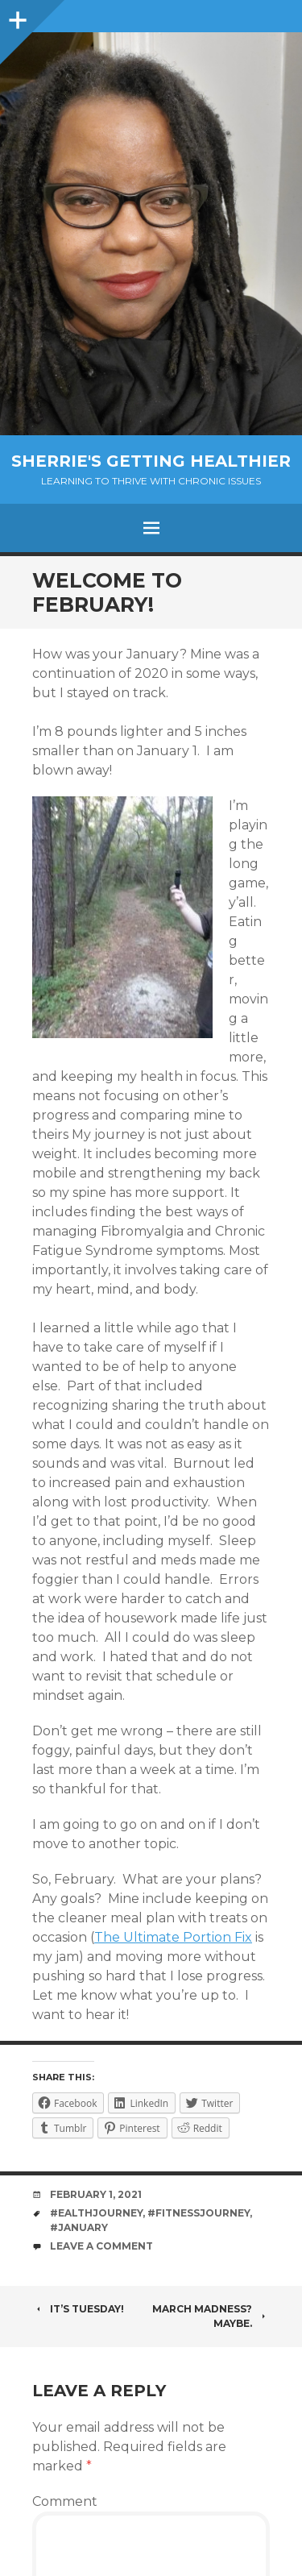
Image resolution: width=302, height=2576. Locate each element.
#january (79, 2227)
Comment (64, 2501)
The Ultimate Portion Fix (173, 1937)
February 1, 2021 (96, 2194)
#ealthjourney (96, 2213)
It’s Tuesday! (78, 2309)
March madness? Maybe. (211, 2316)
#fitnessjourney (198, 2213)
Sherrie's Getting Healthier (151, 461)
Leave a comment (101, 2246)
